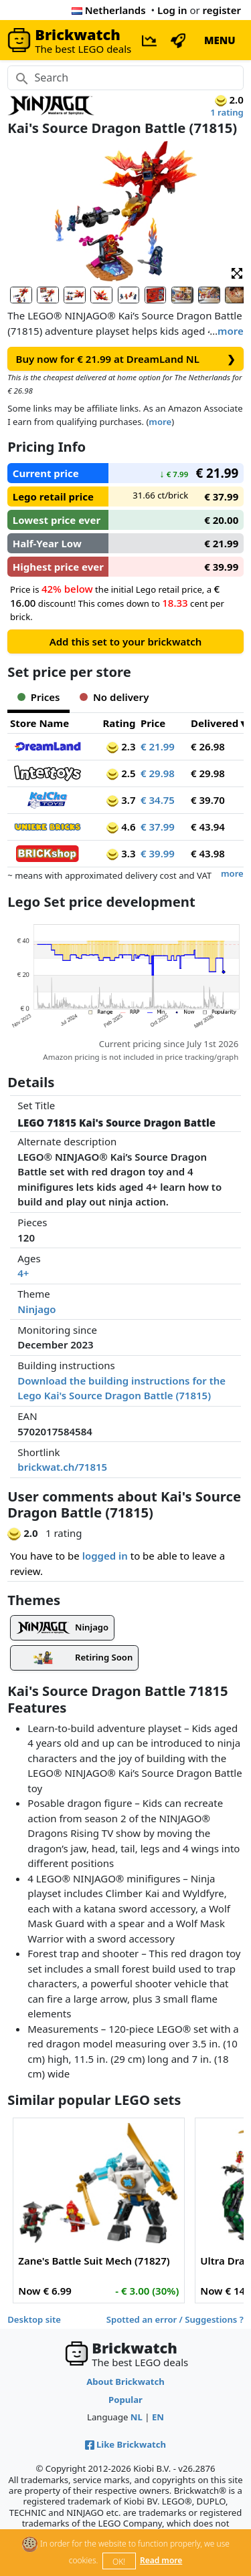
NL (137, 2417)
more (231, 330)
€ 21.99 (158, 746)
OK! (118, 2561)
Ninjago (36, 1309)
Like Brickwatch (125, 2444)
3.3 (120, 853)
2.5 (120, 773)
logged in (105, 1555)
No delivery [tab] (114, 697)
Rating (118, 723)
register (222, 10)
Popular (125, 2400)
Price (153, 723)
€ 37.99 (158, 826)
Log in (172, 10)
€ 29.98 (158, 773)
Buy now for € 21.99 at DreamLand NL (126, 359)
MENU (220, 40)
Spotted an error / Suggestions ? (175, 2319)
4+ (23, 1273)
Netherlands (109, 10)
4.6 (120, 826)
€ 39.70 (208, 800)
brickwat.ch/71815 (62, 1466)
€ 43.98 (208, 853)
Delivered (214, 723)
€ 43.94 (208, 826)
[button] (237, 272)
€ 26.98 (208, 746)
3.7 (120, 800)
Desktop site (34, 2319)
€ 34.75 (158, 800)
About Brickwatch (125, 2382)
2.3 (120, 746)
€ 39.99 (158, 853)
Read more (161, 2560)
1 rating (227, 112)
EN (158, 2417)
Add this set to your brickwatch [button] (126, 641)
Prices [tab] (38, 697)
